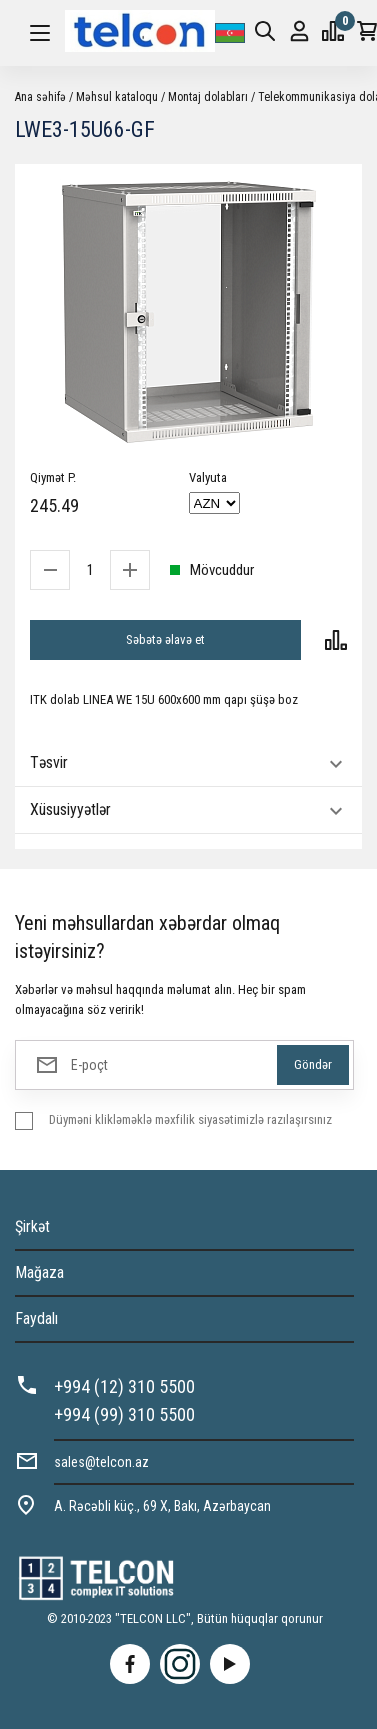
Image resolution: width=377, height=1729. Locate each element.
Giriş (299, 31)
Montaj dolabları (208, 97)
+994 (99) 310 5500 (124, 1414)
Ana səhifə (40, 97)
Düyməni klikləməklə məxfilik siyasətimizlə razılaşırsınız (190, 1119)
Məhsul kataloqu (117, 97)
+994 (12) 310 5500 (124, 1386)
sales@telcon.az (101, 1462)
